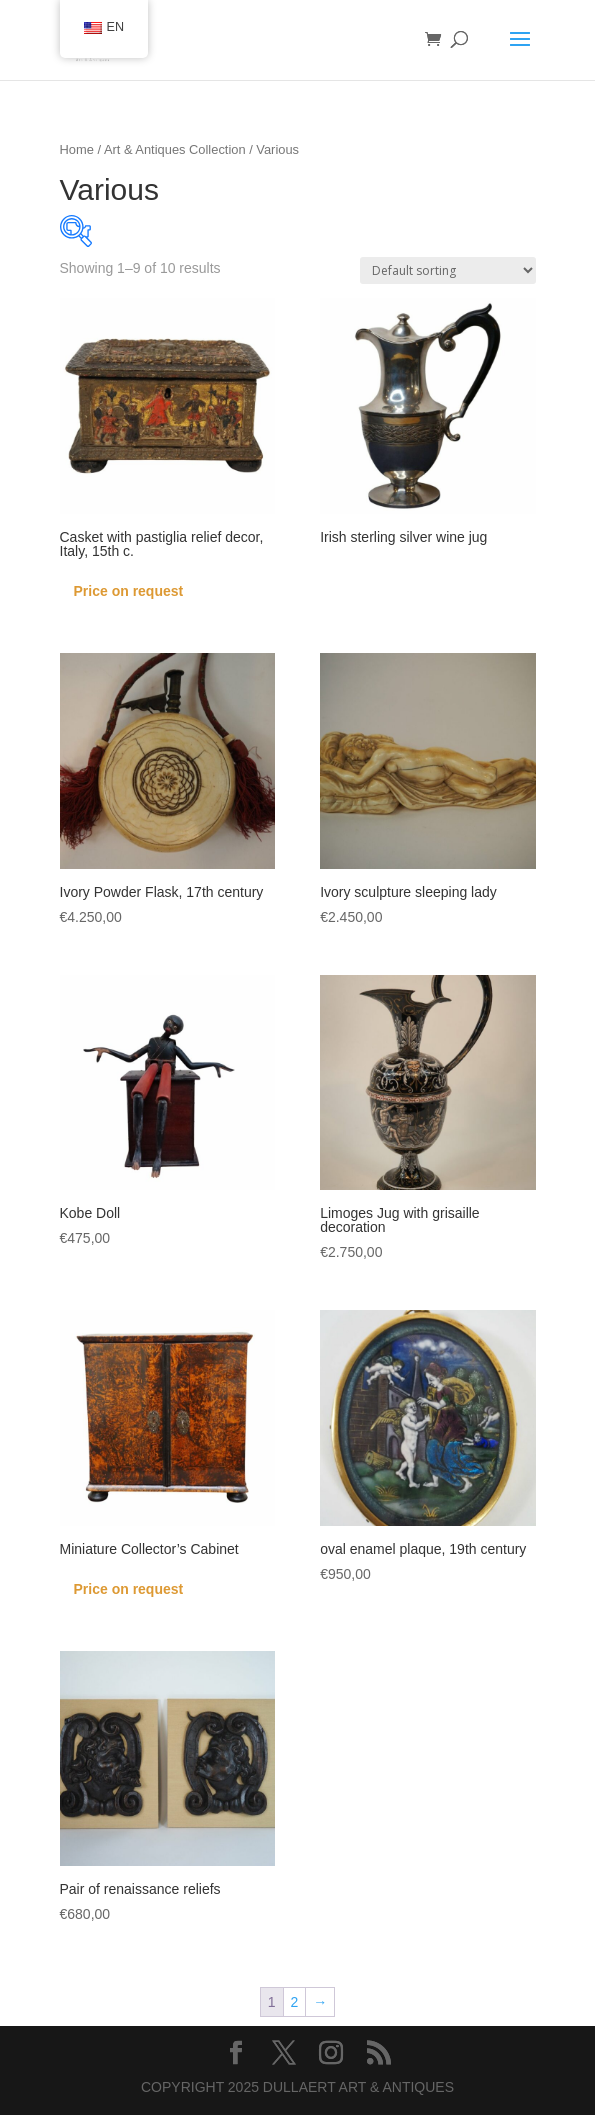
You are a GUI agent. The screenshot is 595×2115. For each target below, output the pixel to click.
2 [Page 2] (295, 2002)
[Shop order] (448, 270)
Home (77, 149)
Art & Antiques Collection (175, 149)
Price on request (129, 591)
